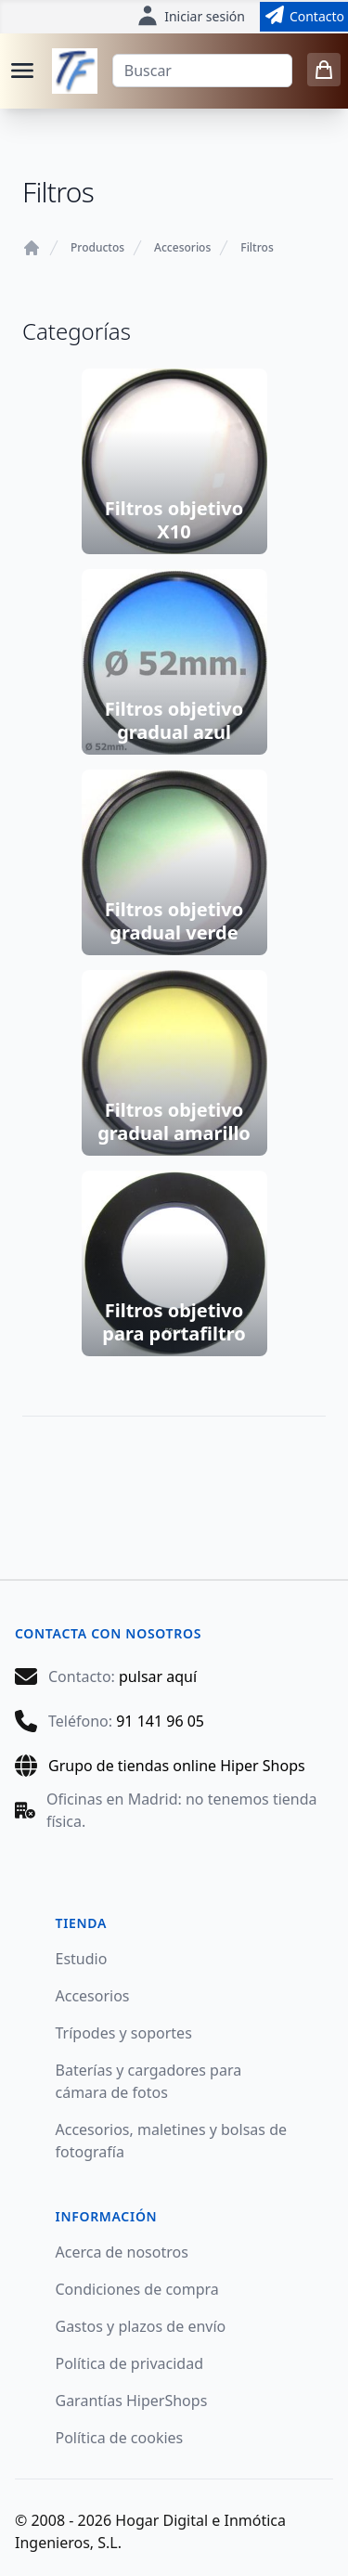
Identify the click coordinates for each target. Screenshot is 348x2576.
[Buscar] (202, 70)
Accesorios (182, 247)
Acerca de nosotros (122, 2252)
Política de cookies (120, 2437)
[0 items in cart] (324, 69)
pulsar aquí (158, 1676)
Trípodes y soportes (124, 2033)
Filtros (256, 247)
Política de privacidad (130, 2363)
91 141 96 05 (160, 1721)
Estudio (82, 1958)
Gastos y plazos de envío (141, 2326)
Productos (97, 247)
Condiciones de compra (137, 2289)
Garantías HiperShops (132, 2400)
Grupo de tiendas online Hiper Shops (176, 1765)
